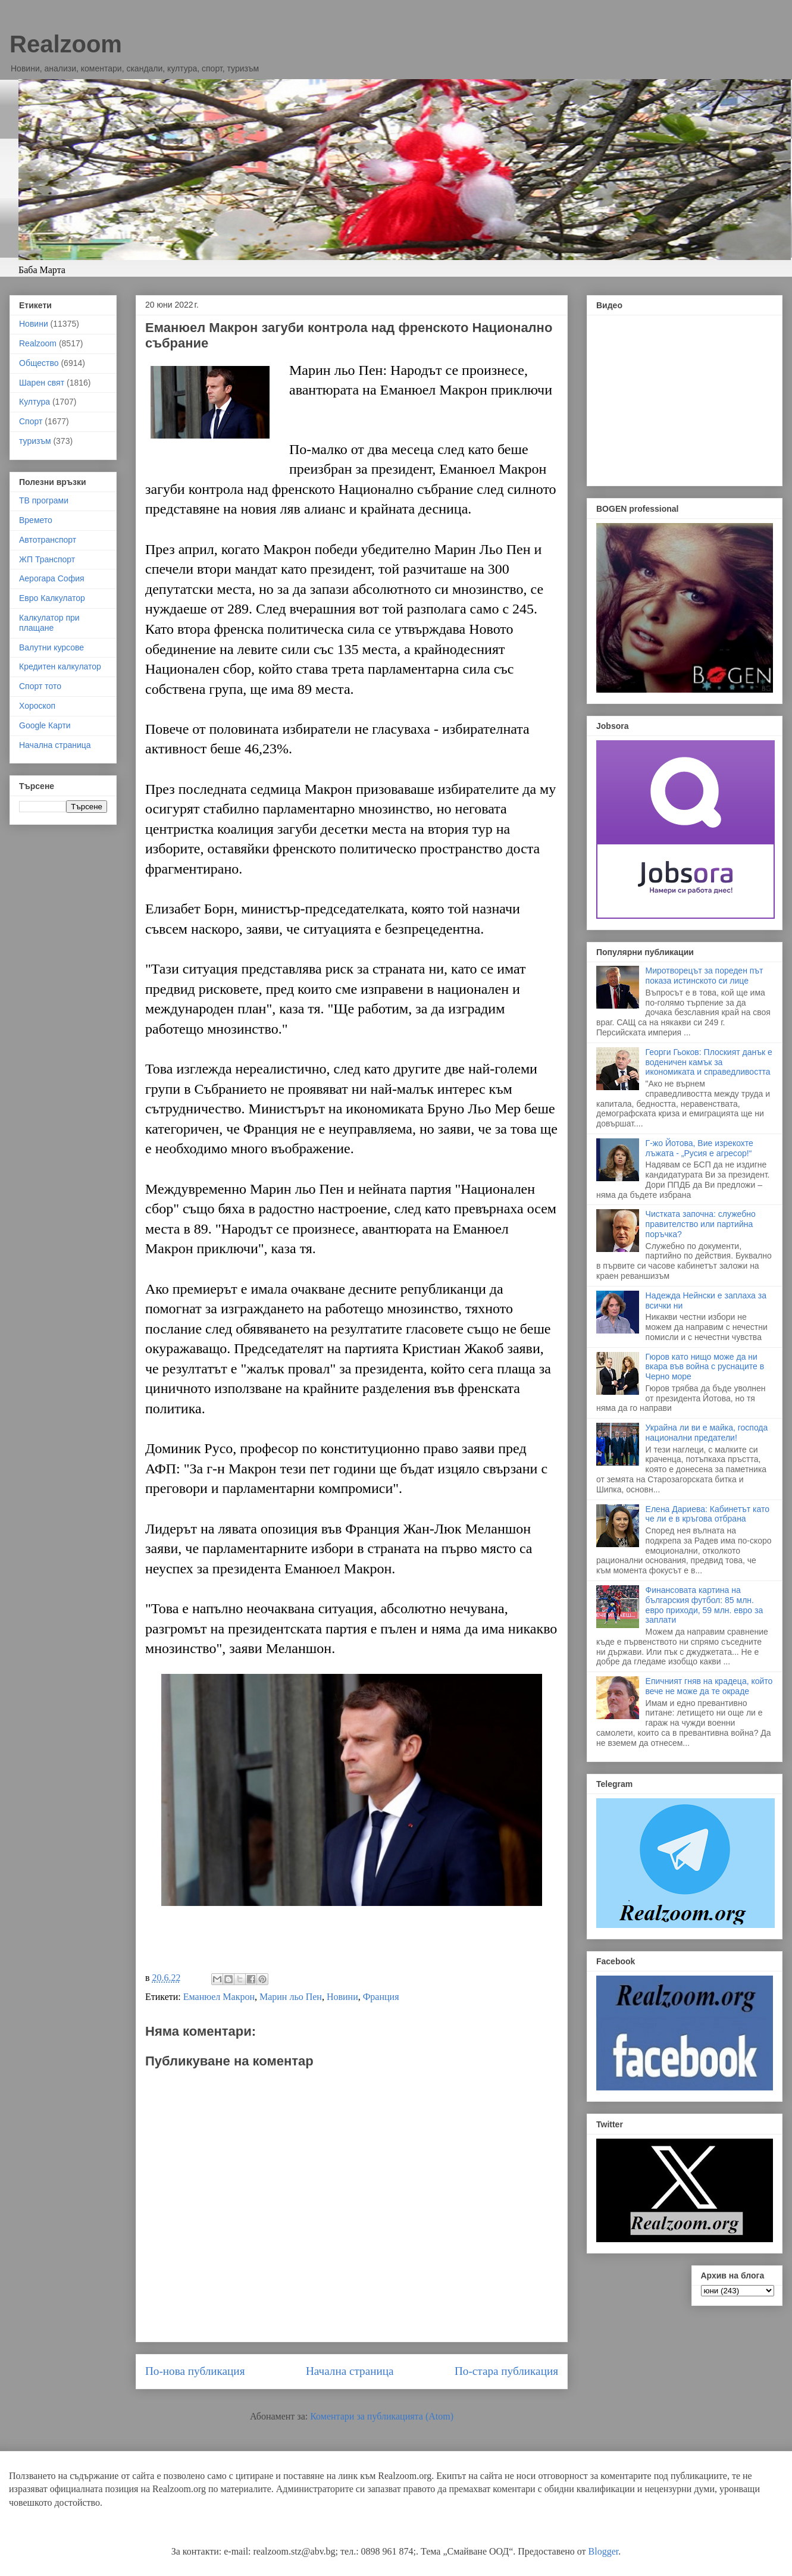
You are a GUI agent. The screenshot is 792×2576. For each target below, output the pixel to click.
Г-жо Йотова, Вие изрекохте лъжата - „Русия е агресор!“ (699, 1148)
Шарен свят (41, 382)
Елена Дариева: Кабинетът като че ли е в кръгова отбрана (707, 1514)
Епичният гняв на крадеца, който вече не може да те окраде (709, 1686)
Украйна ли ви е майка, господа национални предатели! (707, 1432)
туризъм (35, 441)
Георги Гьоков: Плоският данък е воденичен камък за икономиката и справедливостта (709, 1062)
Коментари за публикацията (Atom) (381, 2416)
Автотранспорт (47, 539)
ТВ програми (43, 500)
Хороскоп (37, 705)
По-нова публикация (195, 2371)
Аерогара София (51, 578)
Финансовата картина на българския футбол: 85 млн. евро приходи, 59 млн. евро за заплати (704, 1605)
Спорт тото (40, 686)
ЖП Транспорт (47, 559)
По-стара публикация (506, 2371)
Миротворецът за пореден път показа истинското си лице (704, 975)
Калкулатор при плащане (49, 623)
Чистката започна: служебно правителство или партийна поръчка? (701, 1224)
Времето (35, 520)
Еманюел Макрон (219, 1997)
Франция (381, 1997)
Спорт (30, 421)
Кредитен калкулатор (60, 666)
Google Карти (45, 725)
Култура (34, 401)
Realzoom (66, 44)
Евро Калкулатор (52, 598)
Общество (39, 363)
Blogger (603, 2551)
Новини (342, 1997)
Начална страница (350, 2371)
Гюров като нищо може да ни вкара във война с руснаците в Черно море (705, 1367)
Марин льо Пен (290, 1997)
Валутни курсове (51, 647)
